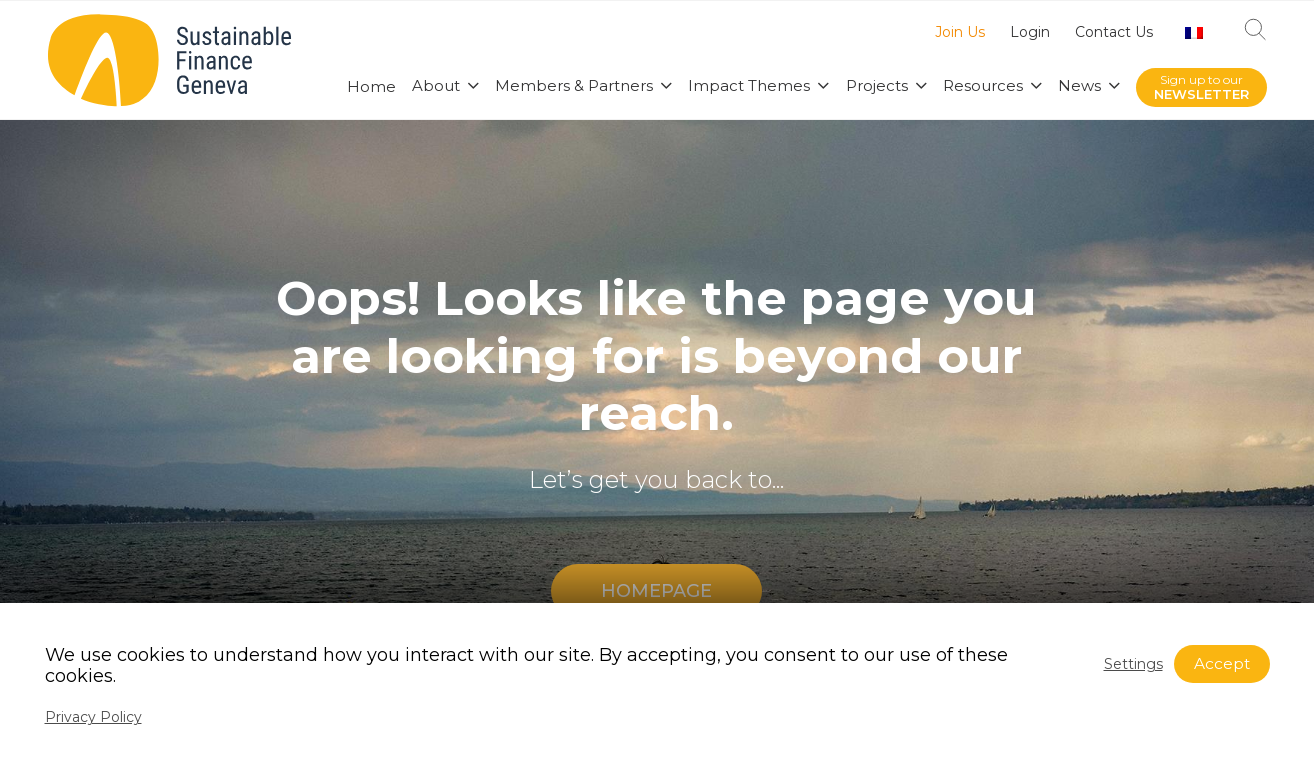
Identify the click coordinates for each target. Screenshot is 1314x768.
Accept (1222, 663)
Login (1030, 33)
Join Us (960, 33)
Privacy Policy (93, 717)
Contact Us (1114, 33)
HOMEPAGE (656, 591)
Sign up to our (1201, 87)
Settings (1133, 664)
